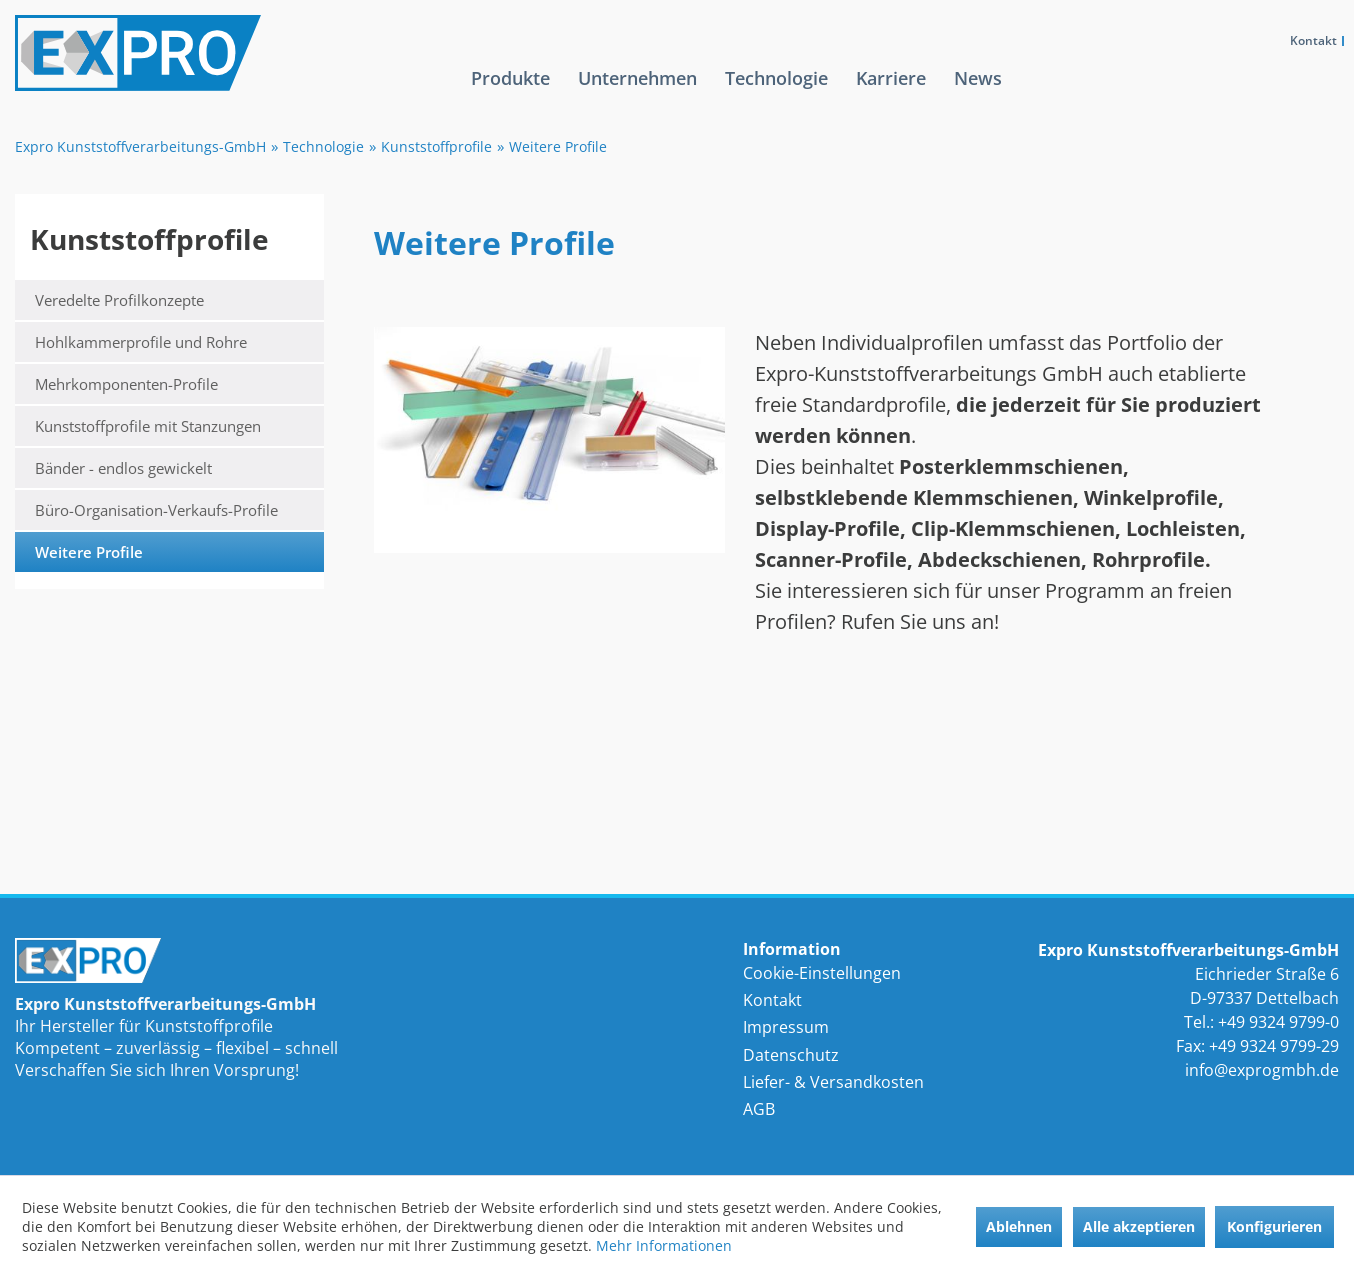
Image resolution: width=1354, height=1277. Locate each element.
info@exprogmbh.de (1262, 1070)
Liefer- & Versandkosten (833, 1082)
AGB (759, 1109)
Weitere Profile (89, 552)
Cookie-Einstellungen (822, 973)
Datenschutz (791, 1055)
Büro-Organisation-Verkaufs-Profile (156, 510)
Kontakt (1313, 40)
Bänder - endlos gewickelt (123, 468)
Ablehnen (1019, 1226)
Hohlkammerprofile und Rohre (141, 342)
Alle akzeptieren (1139, 1226)
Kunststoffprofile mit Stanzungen (148, 426)
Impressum (786, 1027)
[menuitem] (510, 94)
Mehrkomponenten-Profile (126, 384)
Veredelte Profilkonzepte (119, 300)
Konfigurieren (1274, 1226)
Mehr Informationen (664, 1245)
